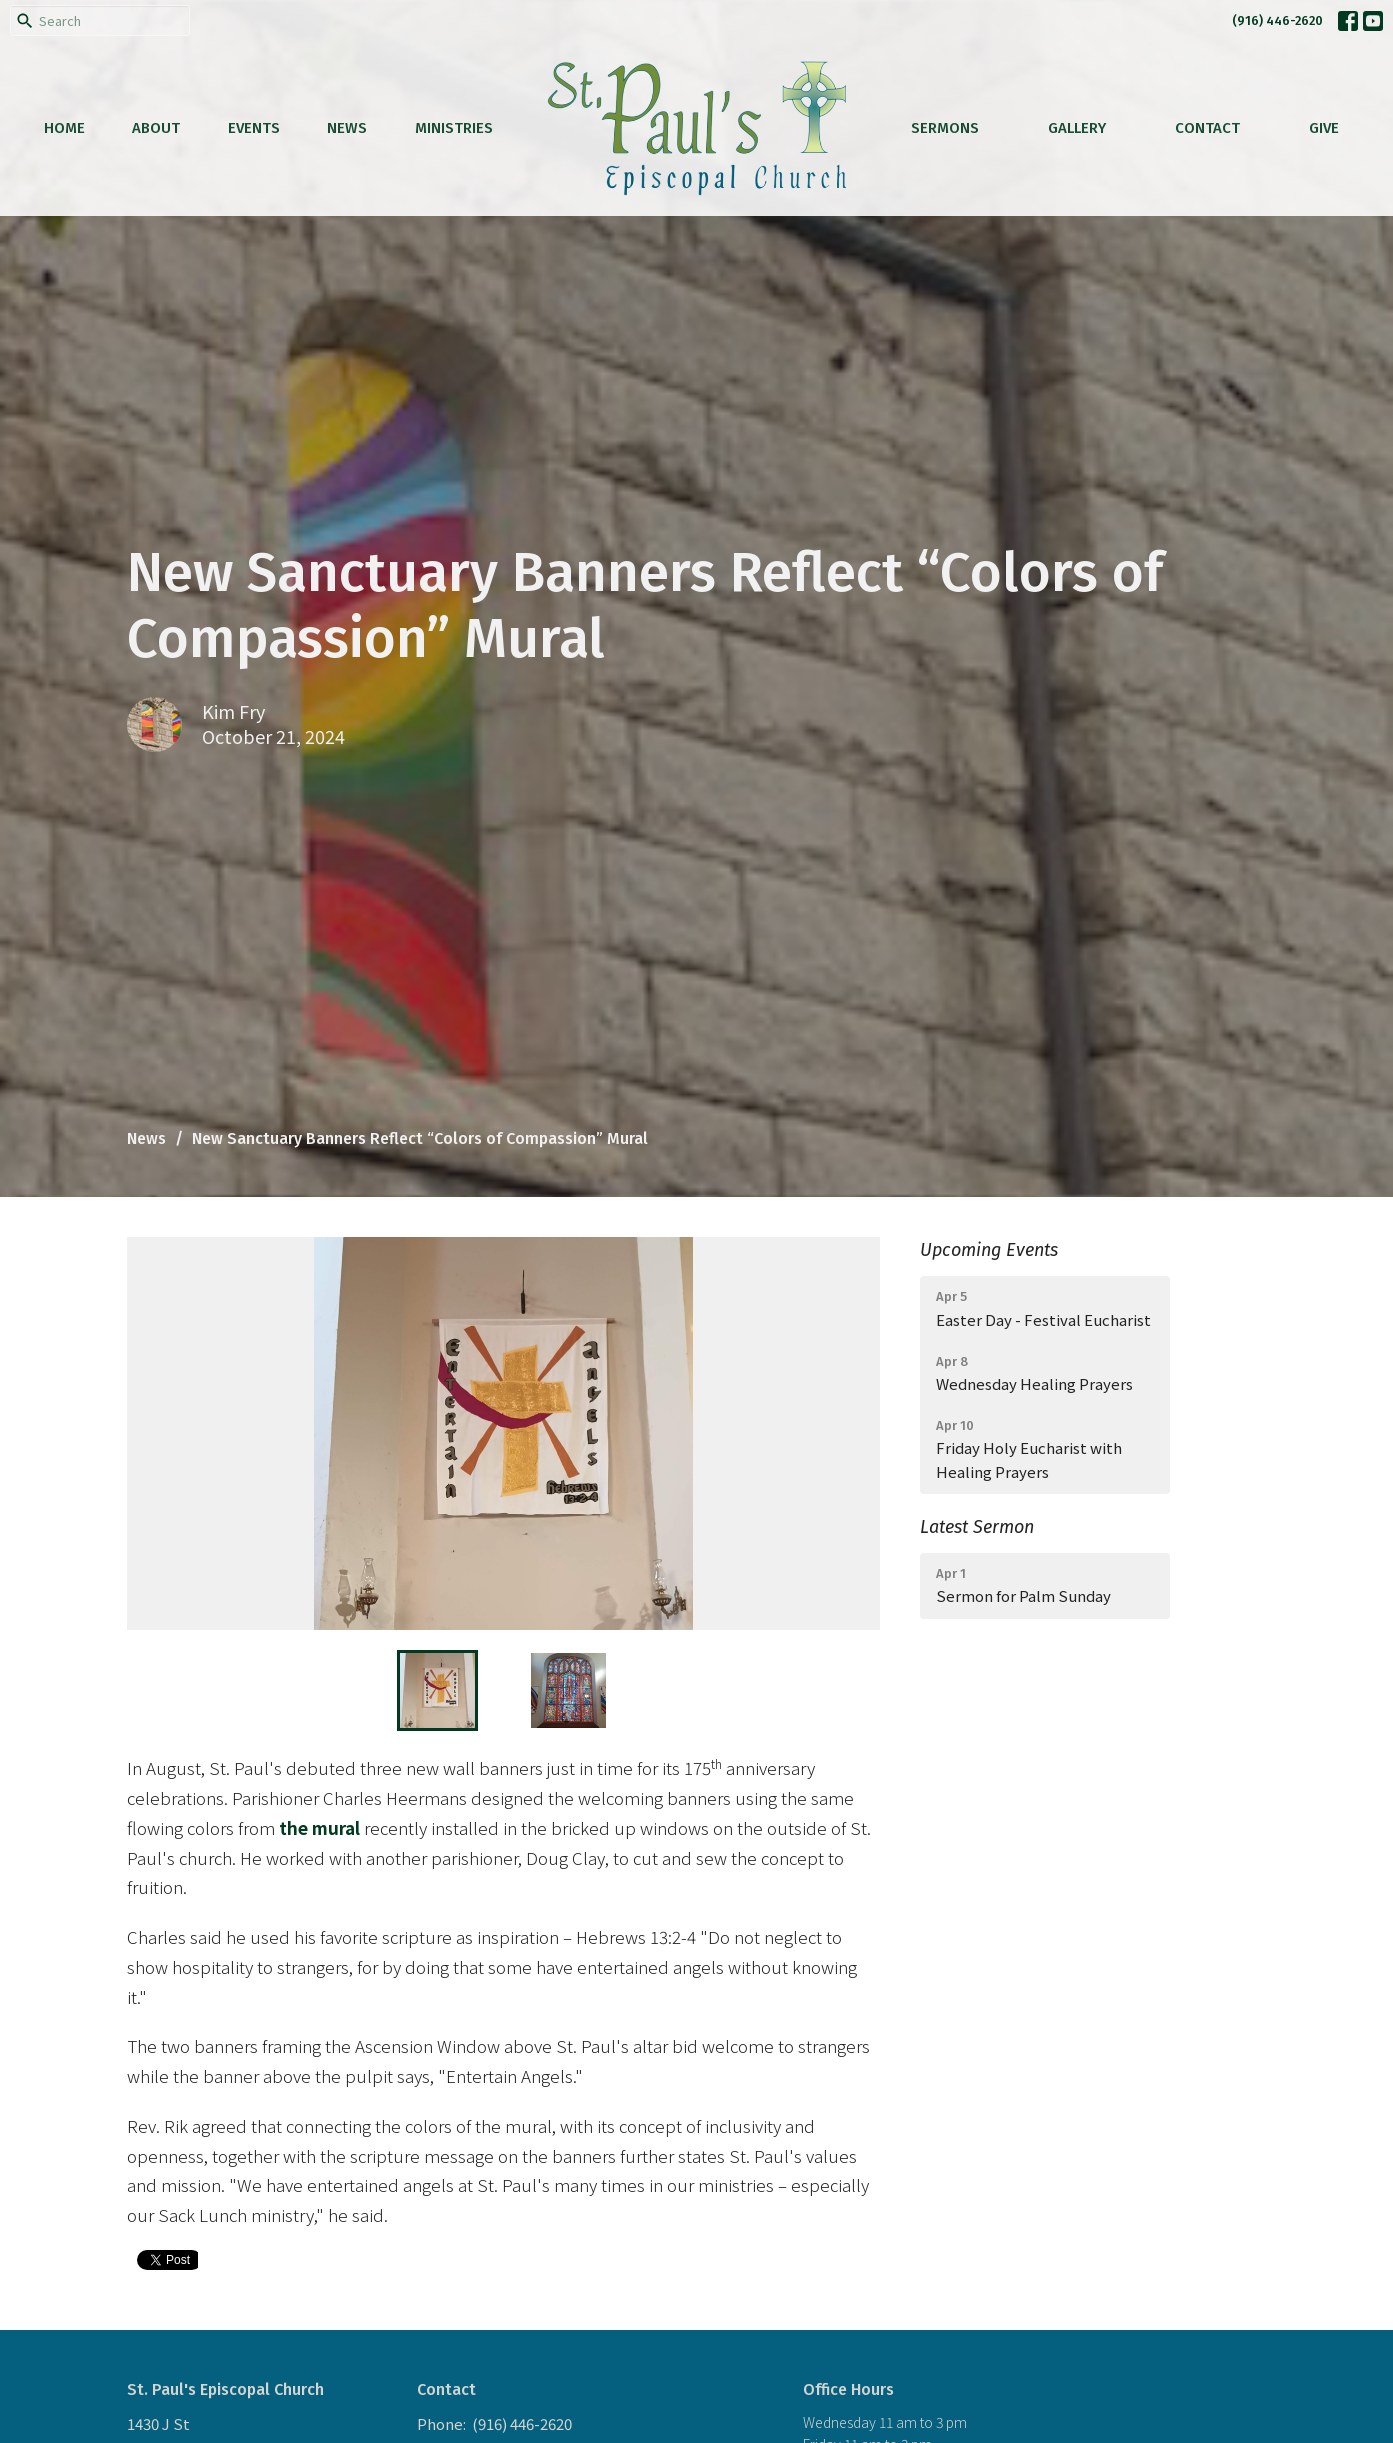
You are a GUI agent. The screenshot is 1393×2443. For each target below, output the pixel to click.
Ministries (454, 128)
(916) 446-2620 (1277, 20)
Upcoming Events (989, 1250)
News (347, 128)
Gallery (1077, 128)
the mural (319, 1827)
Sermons (945, 128)
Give (1324, 128)
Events (254, 128)
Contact (1207, 128)
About (156, 128)
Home (64, 128)
